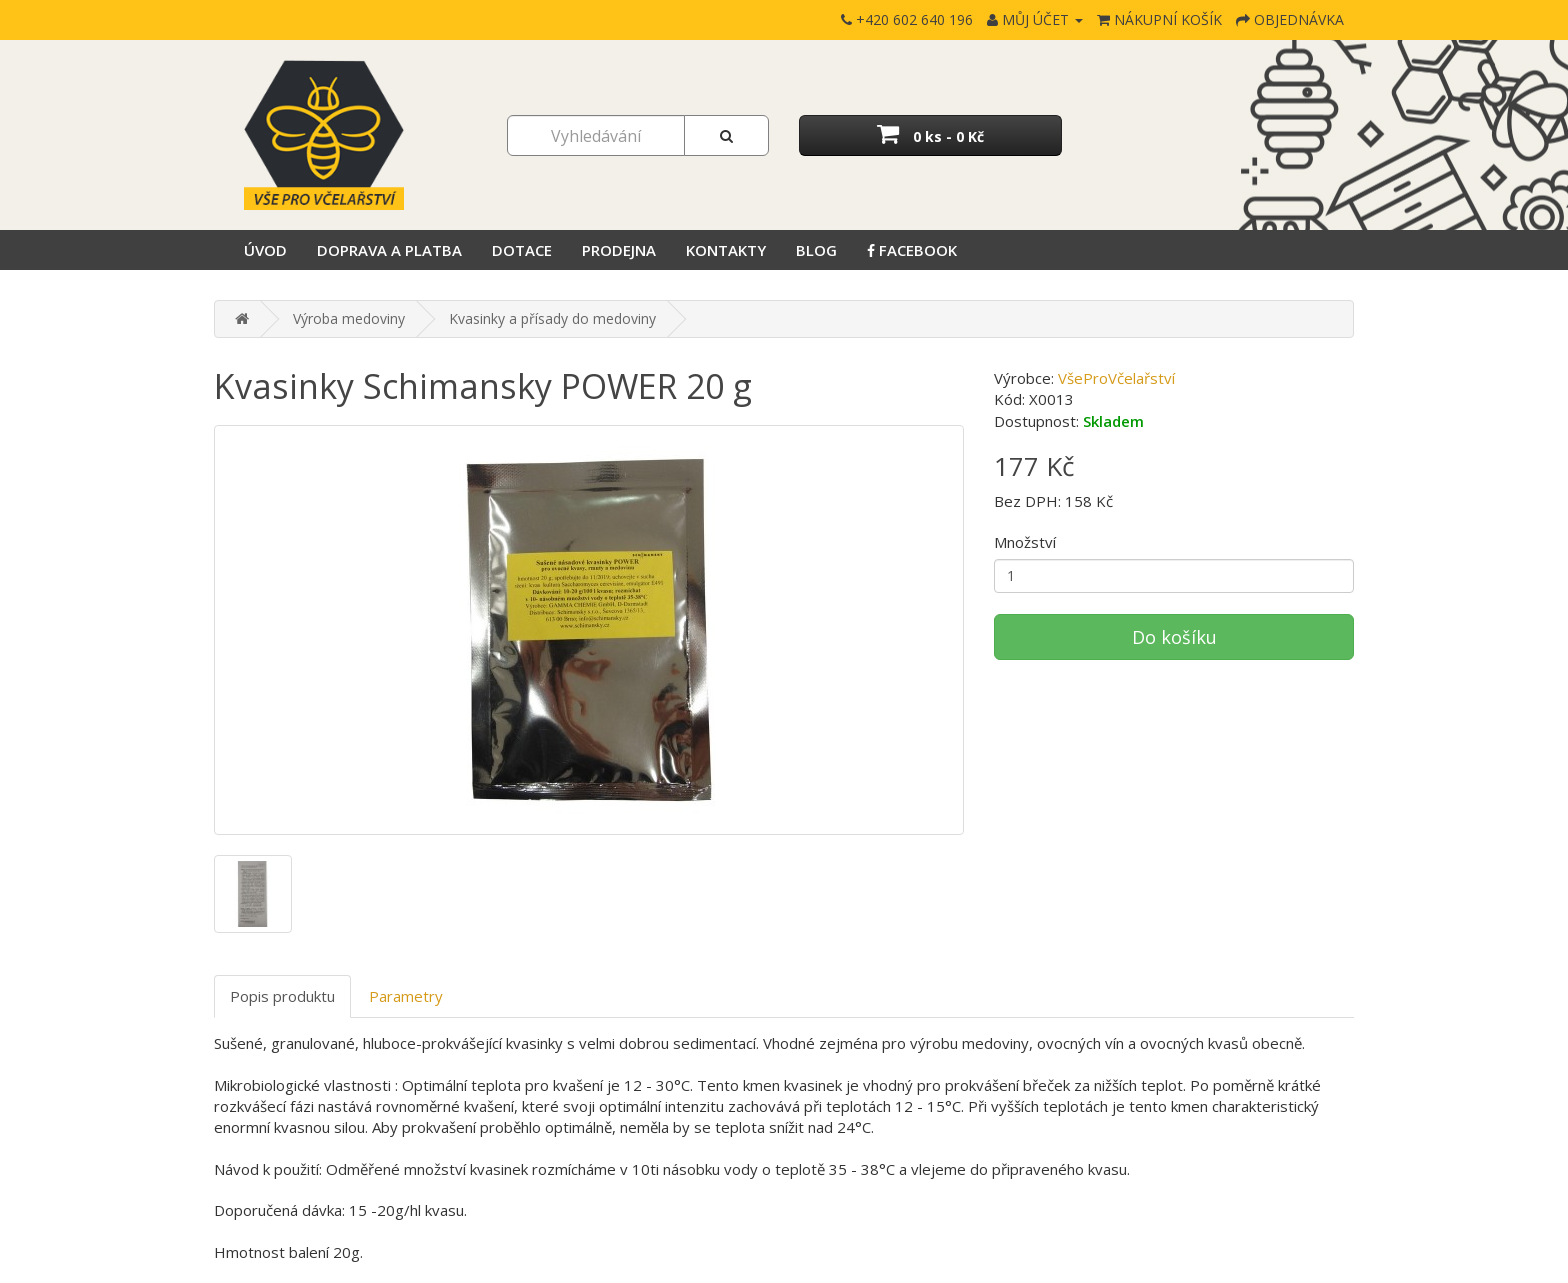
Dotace (522, 250)
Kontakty (726, 250)
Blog (816, 250)
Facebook (912, 250)
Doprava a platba (389, 250)
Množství (1025, 542)
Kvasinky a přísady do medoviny (552, 318)
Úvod (265, 250)
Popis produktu (282, 996)
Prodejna (619, 250)
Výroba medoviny (349, 318)
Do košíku (1174, 637)
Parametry (406, 996)
